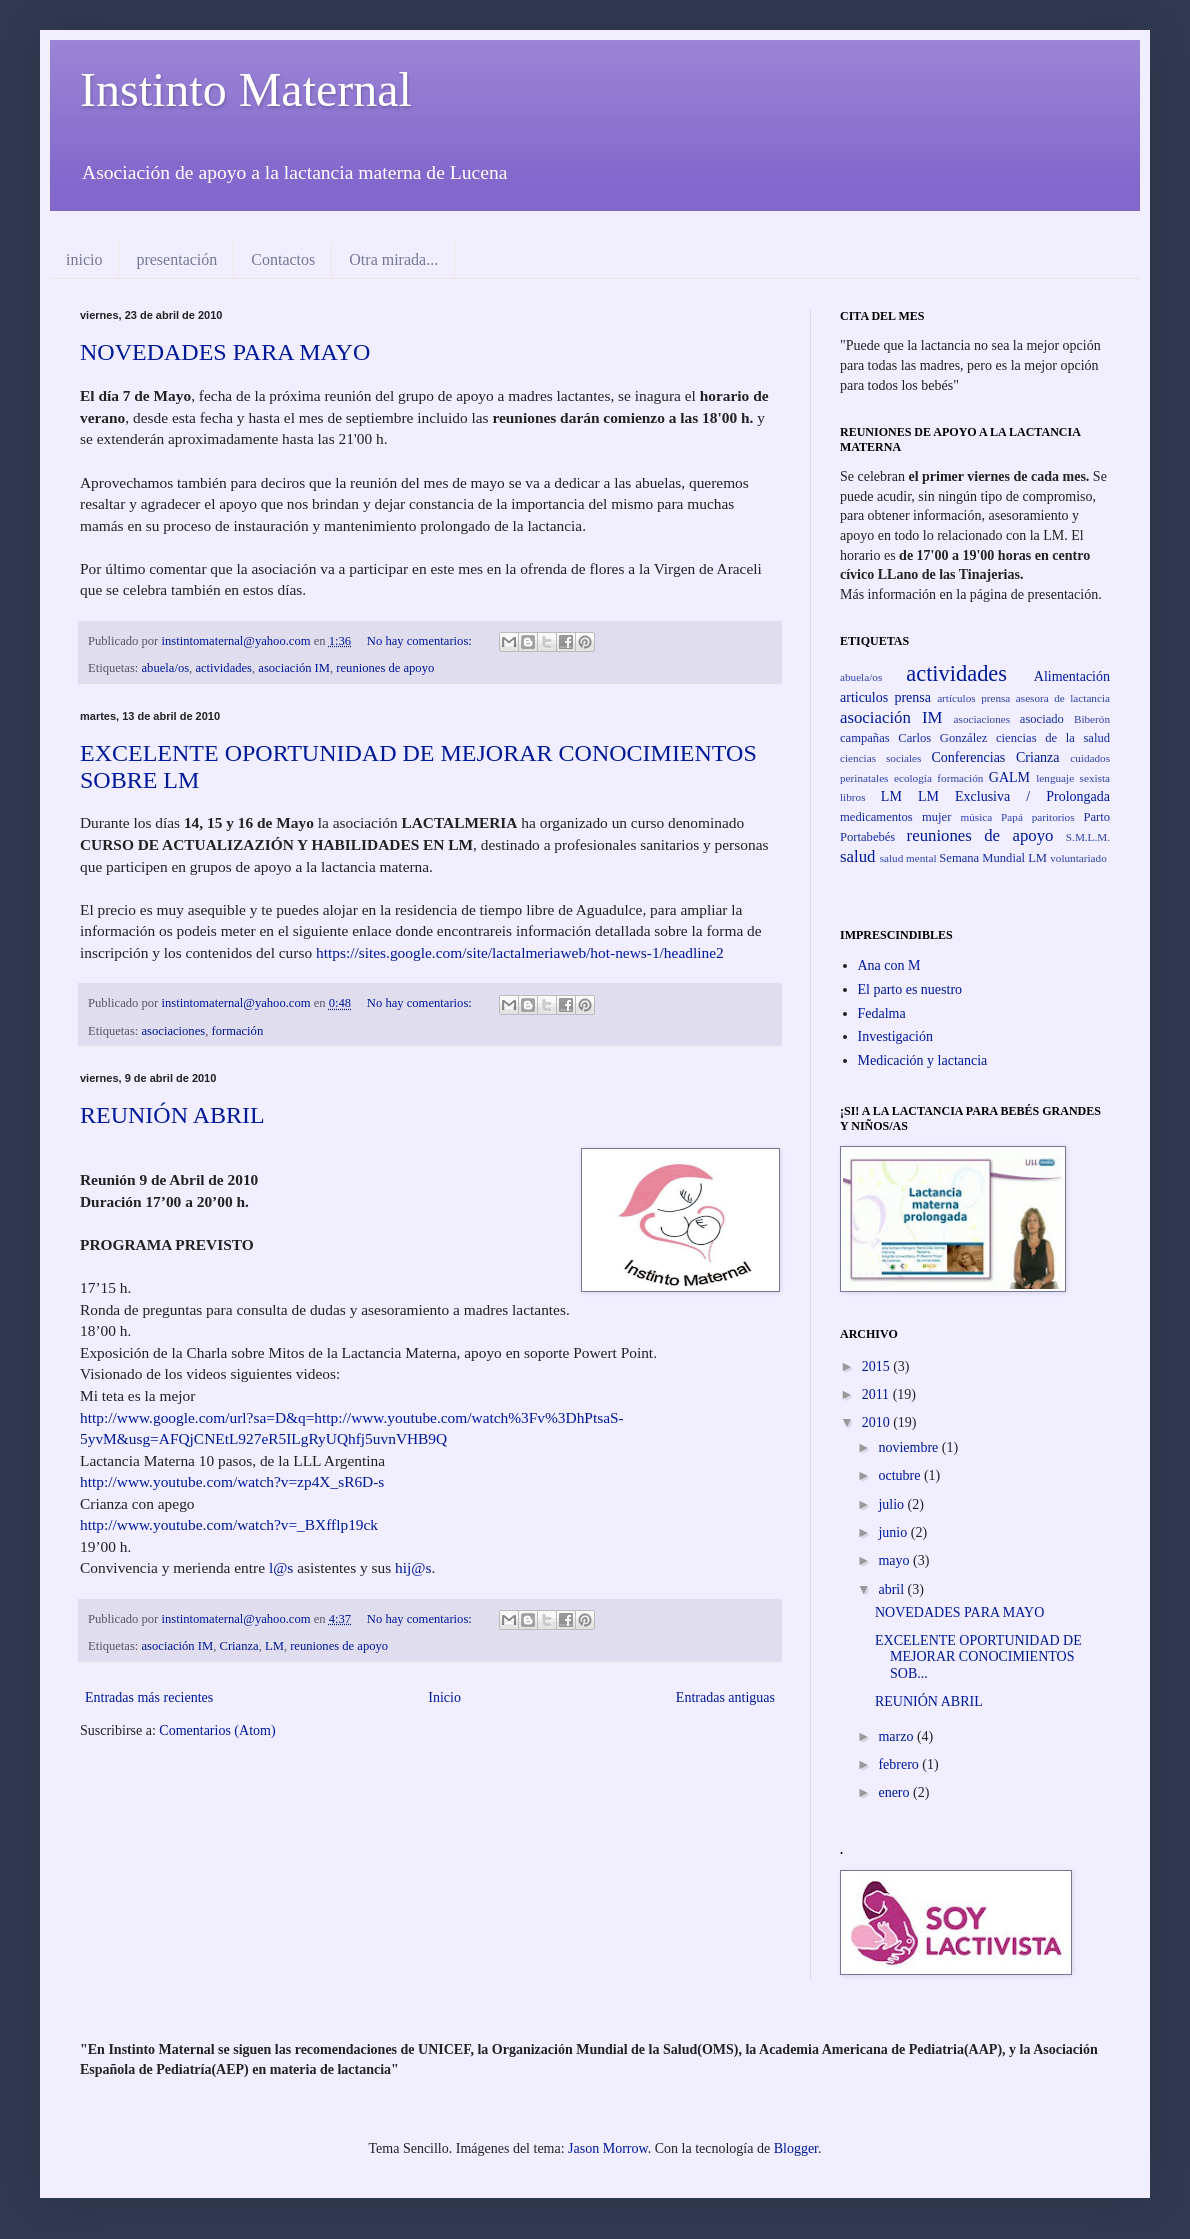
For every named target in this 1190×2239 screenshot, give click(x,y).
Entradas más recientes (149, 1697)
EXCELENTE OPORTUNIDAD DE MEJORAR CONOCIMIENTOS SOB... (978, 1657)
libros (852, 797)
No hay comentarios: (421, 641)
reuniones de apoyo (385, 668)
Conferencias (968, 757)
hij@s (413, 1567)
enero (895, 1792)
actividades (223, 668)
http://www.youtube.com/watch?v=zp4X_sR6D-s (232, 1481)
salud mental (908, 858)
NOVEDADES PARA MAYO (225, 352)
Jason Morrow (608, 2148)
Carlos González (942, 738)
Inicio (444, 1697)
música (977, 817)
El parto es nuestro (910, 989)
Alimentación (1072, 676)
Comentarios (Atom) (217, 1730)
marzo (897, 1736)
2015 (878, 1366)
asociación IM (294, 668)
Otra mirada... (393, 259)
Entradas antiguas (725, 1697)
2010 (878, 1422)
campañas (865, 738)
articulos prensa (885, 697)
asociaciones (174, 1031)
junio (894, 1532)
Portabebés (867, 837)
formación (237, 1031)
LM (274, 1646)
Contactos (283, 259)
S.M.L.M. (1088, 837)
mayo (895, 1560)
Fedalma (882, 1013)
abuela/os (166, 668)
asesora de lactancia (1063, 698)
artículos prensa (973, 698)
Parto (1096, 817)
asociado (1042, 719)
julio (892, 1504)
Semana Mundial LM (993, 858)
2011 (877, 1394)
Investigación (895, 1036)
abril (892, 1589)
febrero (900, 1764)
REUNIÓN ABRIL (172, 1115)
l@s (281, 1567)
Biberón (1092, 719)
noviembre (909, 1447)
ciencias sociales (880, 758)
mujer (936, 817)
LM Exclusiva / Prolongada (1014, 796)
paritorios (1053, 817)
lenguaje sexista (1073, 778)
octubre (900, 1475)
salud (857, 856)
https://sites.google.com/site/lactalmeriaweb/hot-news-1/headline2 (520, 952)
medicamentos (876, 817)
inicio (84, 259)
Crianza (239, 1646)
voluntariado (1078, 858)
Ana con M (889, 965)
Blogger (796, 2148)
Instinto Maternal (246, 89)
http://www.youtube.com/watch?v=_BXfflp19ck (229, 1524)
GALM (1009, 777)
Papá (1012, 817)
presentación (176, 259)
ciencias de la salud (1053, 738)
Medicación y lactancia (923, 1060)
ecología (913, 778)
